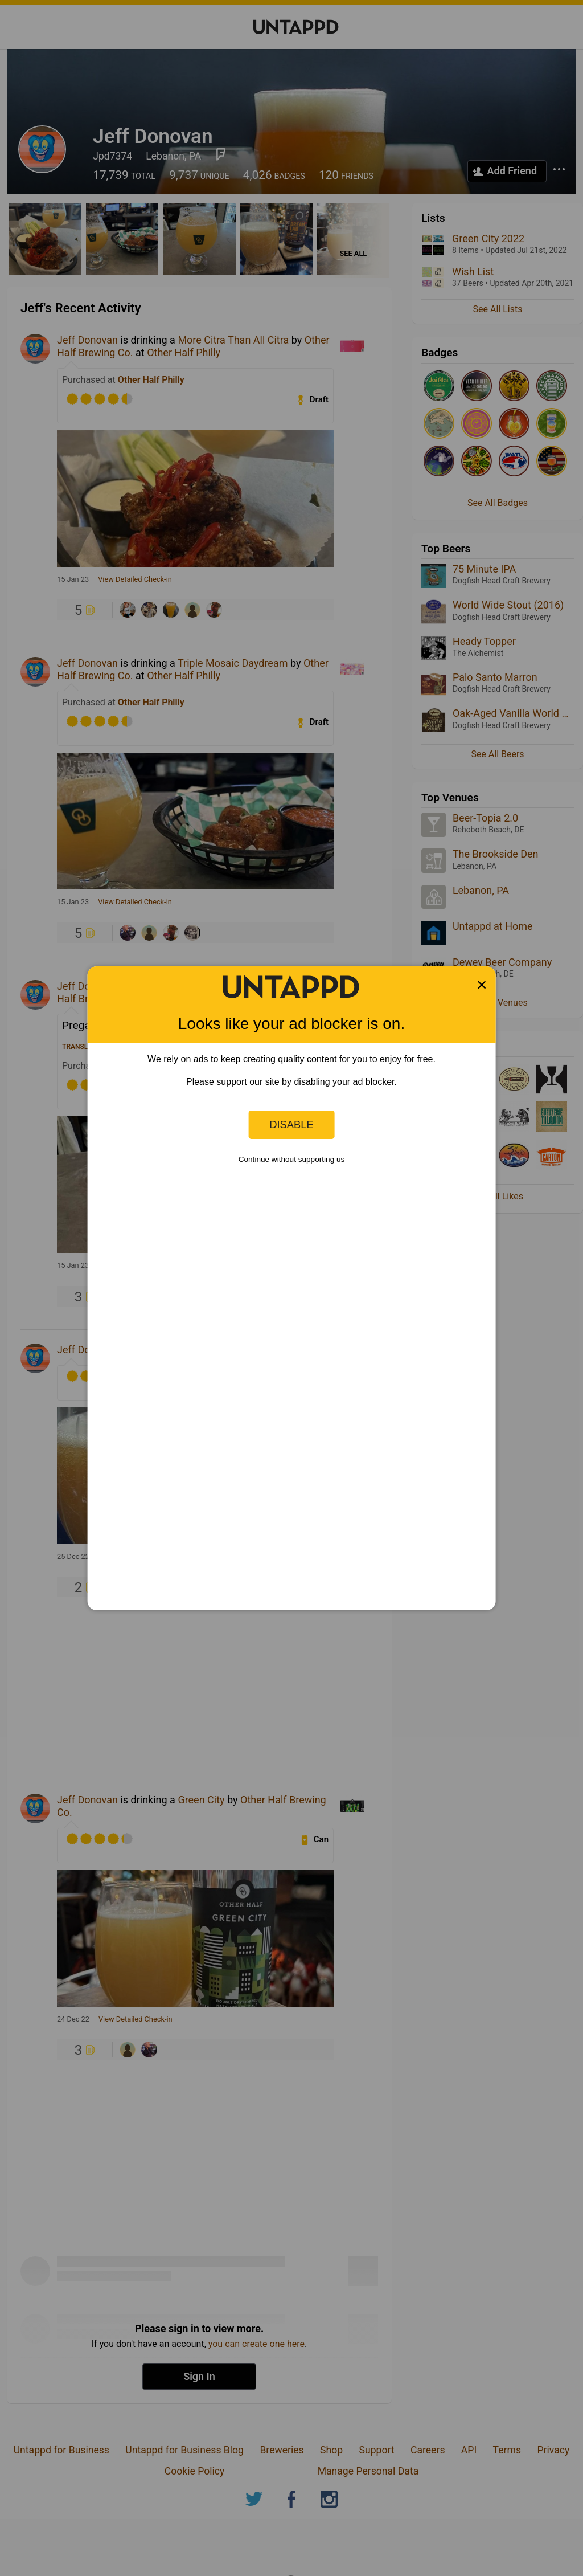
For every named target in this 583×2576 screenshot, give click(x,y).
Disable (291, 1124)
